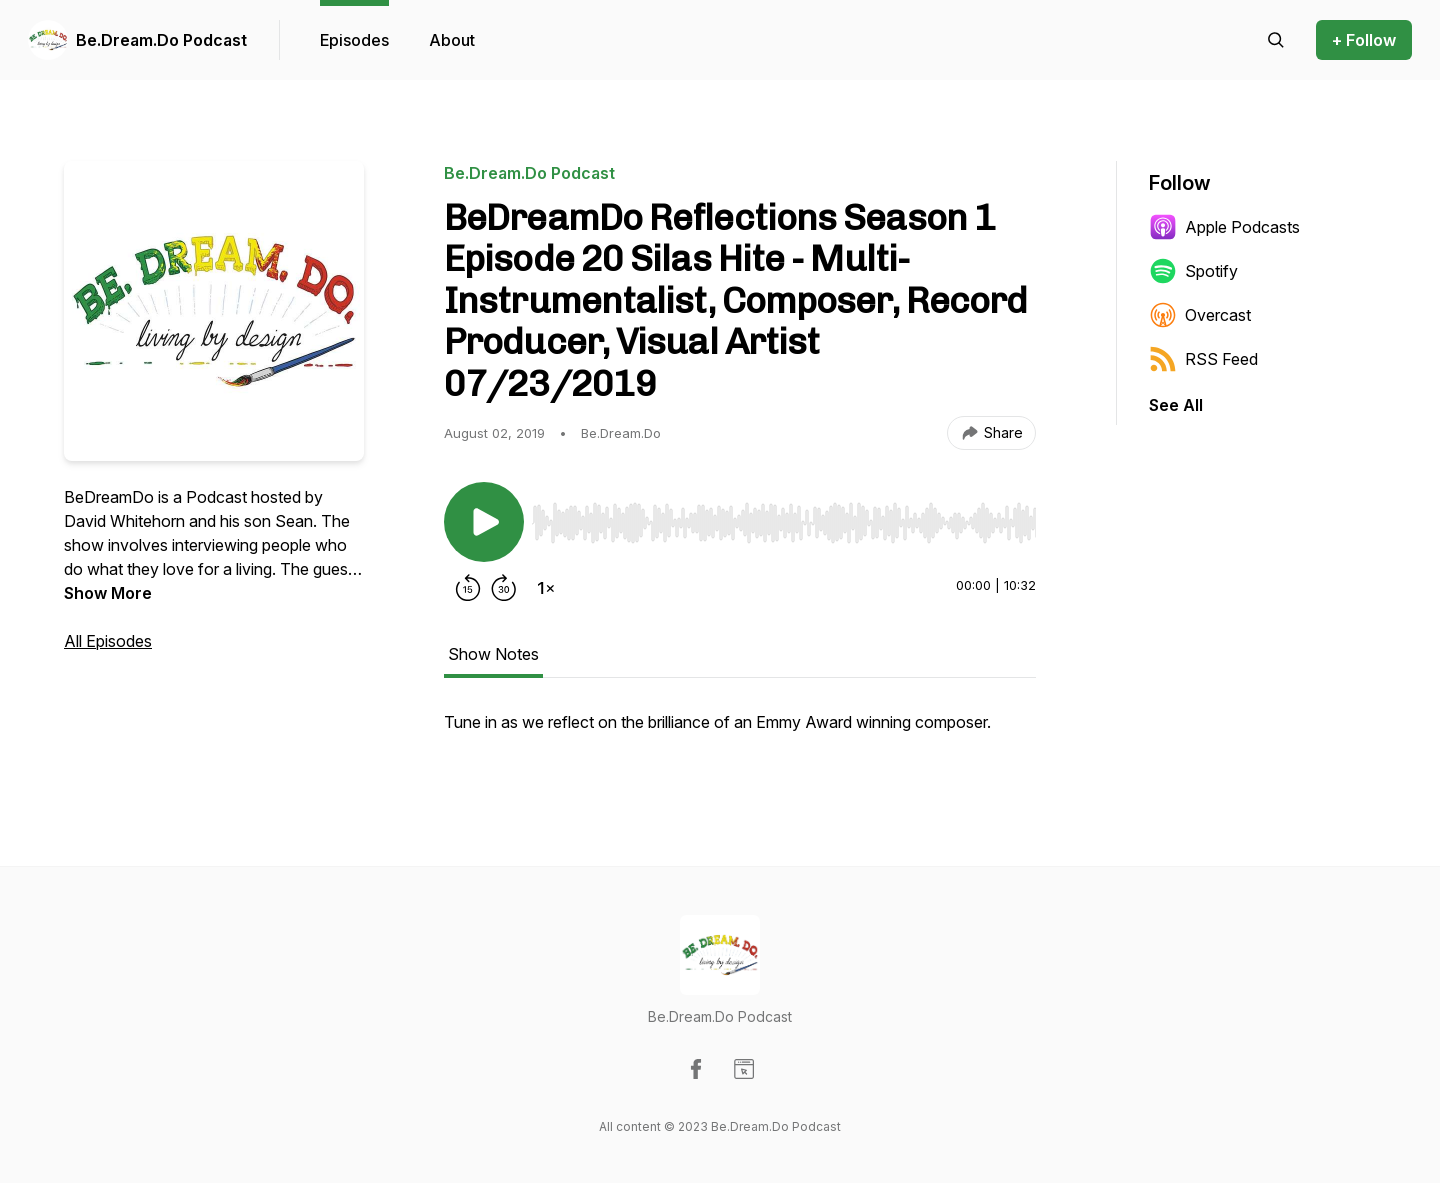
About (452, 40)
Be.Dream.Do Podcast (161, 40)
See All (1176, 405)
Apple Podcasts (1224, 227)
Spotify (1193, 271)
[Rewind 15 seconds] (468, 588)
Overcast (1200, 315)
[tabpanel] (740, 732)
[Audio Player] (784, 517)
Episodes (354, 40)
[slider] (784, 523)
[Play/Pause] (484, 522)
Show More (108, 593)
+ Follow (1364, 40)
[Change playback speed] (546, 588)
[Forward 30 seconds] (504, 588)
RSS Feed (1203, 359)
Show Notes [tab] (493, 654)
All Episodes (108, 641)
